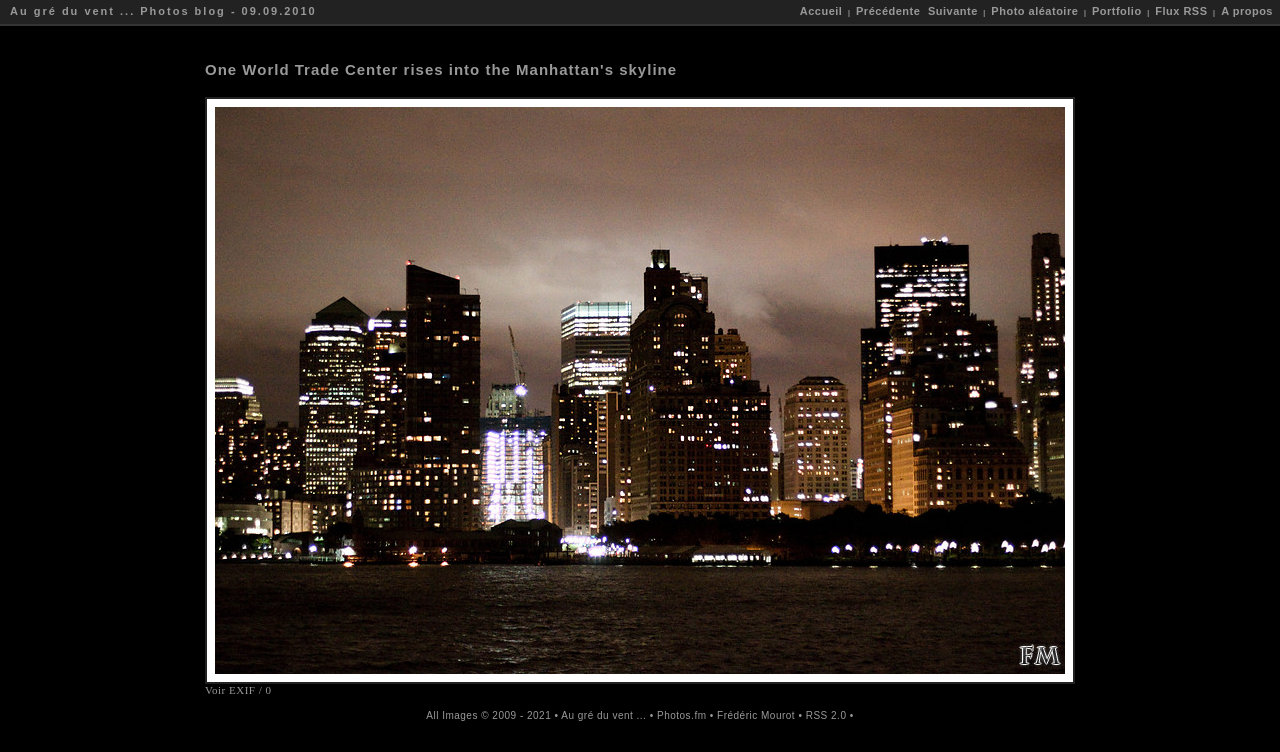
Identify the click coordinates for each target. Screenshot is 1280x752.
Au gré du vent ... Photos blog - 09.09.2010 (163, 11)
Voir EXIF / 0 (238, 690)
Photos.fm (682, 715)
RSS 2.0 (826, 715)
